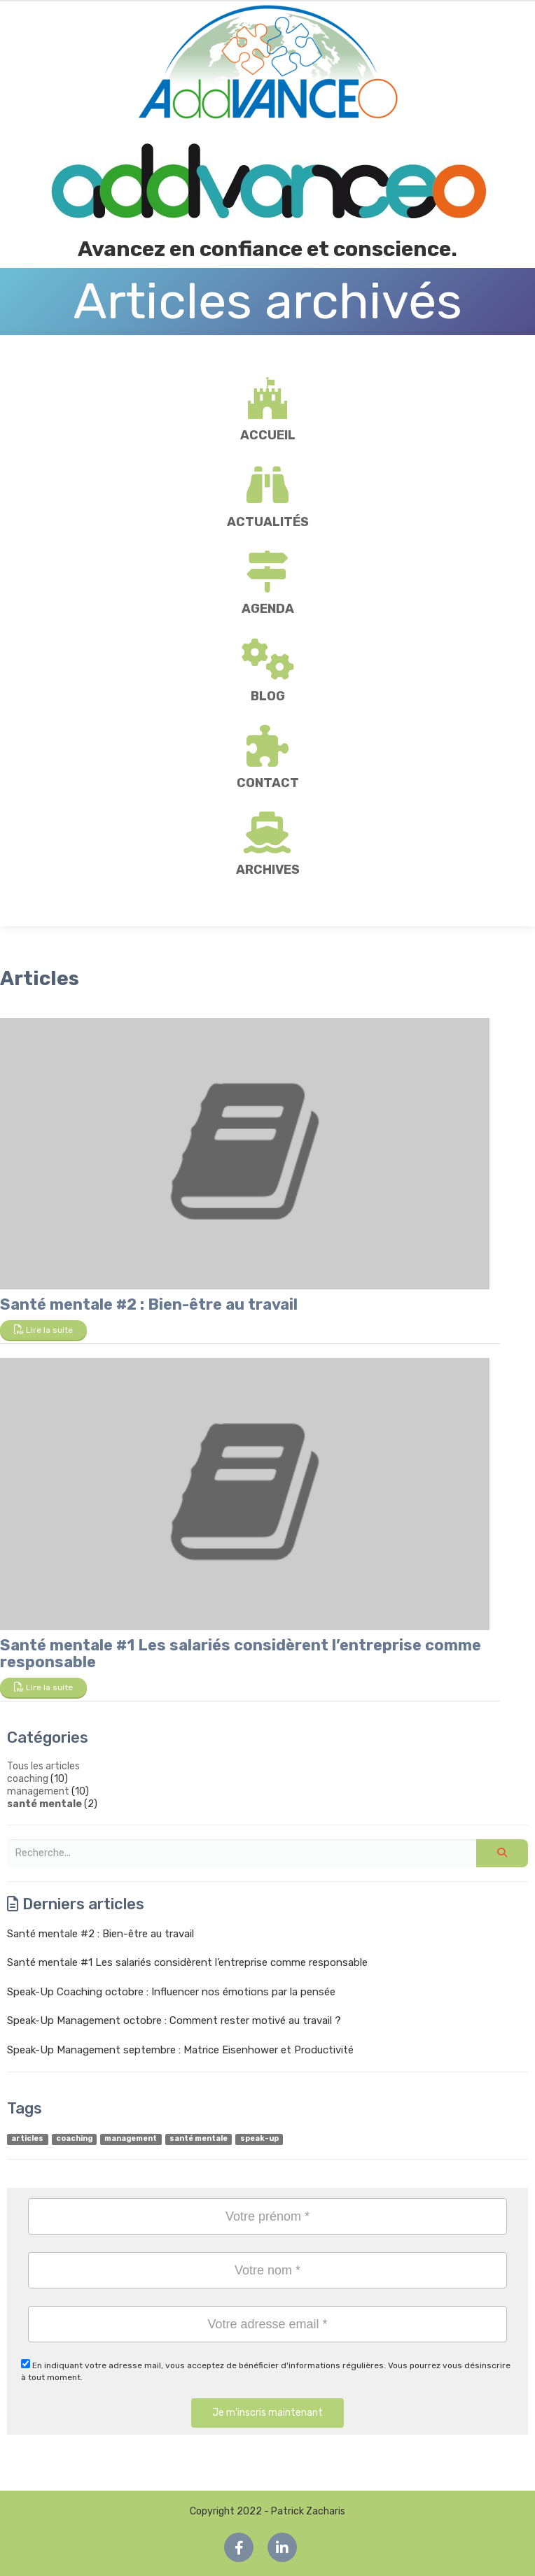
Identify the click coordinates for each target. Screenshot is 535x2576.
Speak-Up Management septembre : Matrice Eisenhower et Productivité (180, 2050)
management (38, 1791)
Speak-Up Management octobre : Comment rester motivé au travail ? (174, 2020)
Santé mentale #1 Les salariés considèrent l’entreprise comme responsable (240, 1653)
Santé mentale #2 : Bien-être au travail (149, 1304)
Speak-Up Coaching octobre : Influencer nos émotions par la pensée (171, 1992)
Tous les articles (43, 1766)
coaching (27, 1779)
